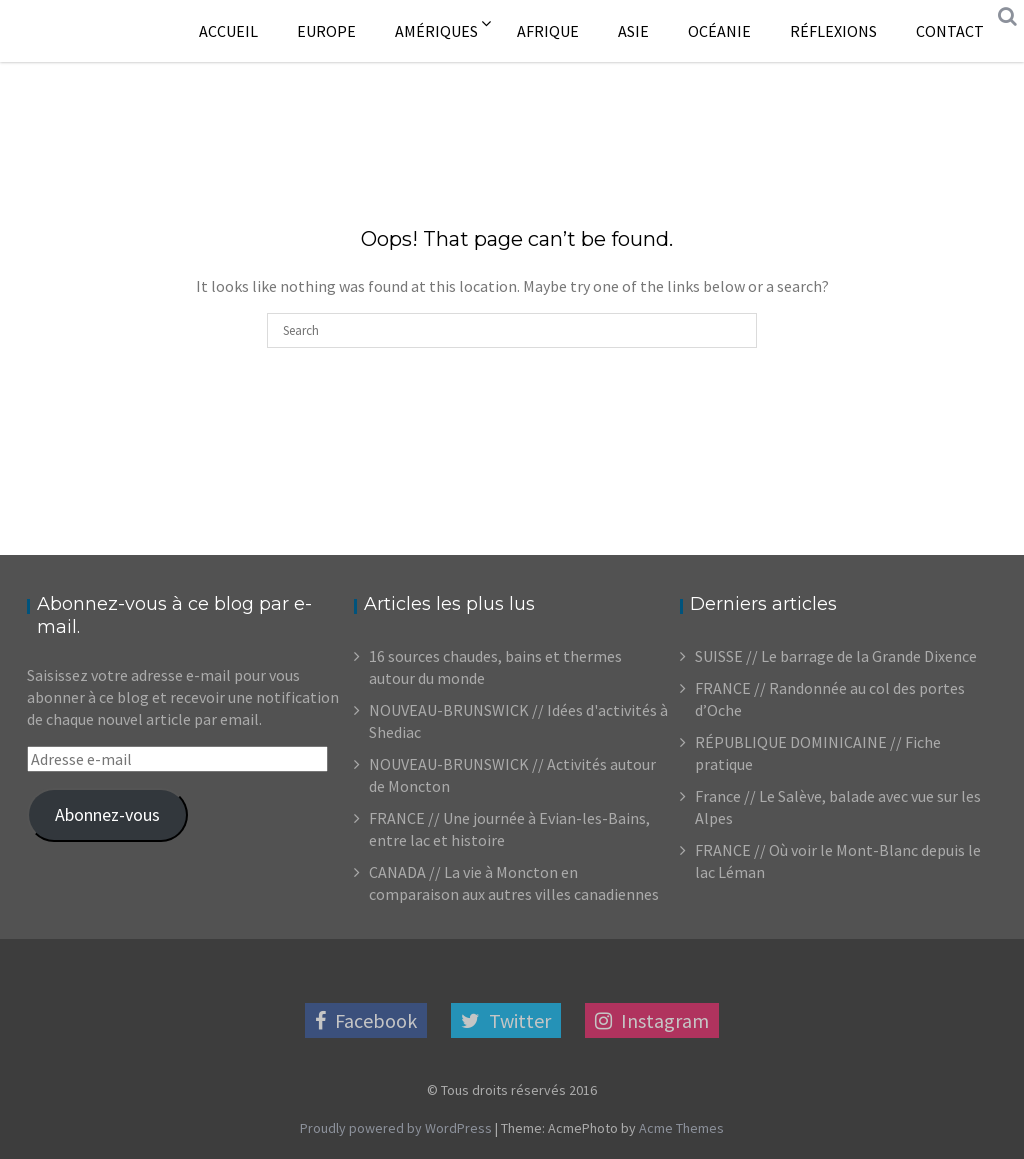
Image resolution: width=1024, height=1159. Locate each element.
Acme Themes (681, 1128)
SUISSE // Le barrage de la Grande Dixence (836, 656)
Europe (326, 31)
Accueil (228, 31)
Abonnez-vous (107, 814)
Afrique (548, 31)
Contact (950, 31)
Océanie (719, 31)
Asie (633, 31)
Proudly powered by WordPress (396, 1128)
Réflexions (833, 31)
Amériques (436, 31)
